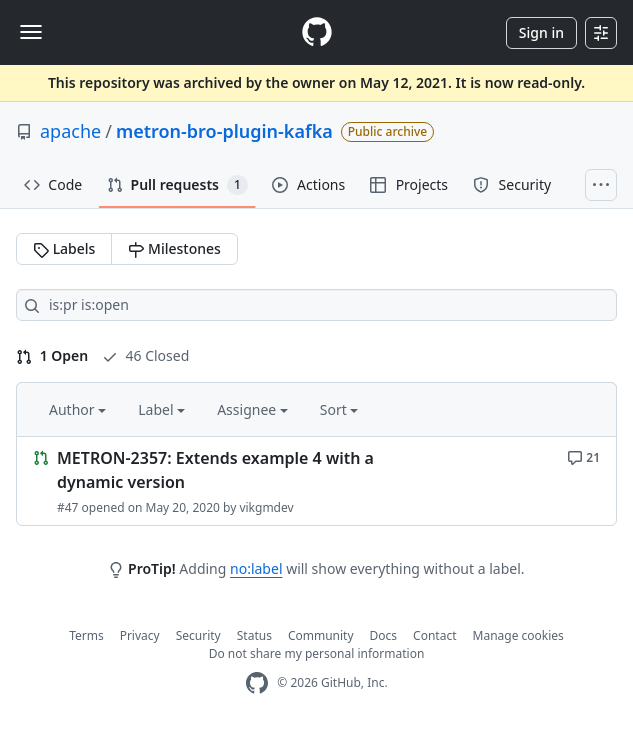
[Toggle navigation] (31, 32)
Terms (86, 635)
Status (254, 635)
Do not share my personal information (317, 653)
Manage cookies (518, 635)
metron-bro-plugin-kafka (224, 131)
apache (70, 131)
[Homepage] (317, 32)
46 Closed (145, 355)
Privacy (140, 635)
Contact (434, 635)
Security (198, 635)
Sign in (541, 32)
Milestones (174, 248)
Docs (384, 635)
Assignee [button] (252, 409)
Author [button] (77, 409)
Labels (64, 248)
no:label (256, 568)
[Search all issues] (316, 305)
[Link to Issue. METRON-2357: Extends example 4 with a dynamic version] (316, 481)
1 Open (52, 355)
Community (321, 635)
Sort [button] (339, 409)
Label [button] (161, 409)
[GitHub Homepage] (257, 683)
